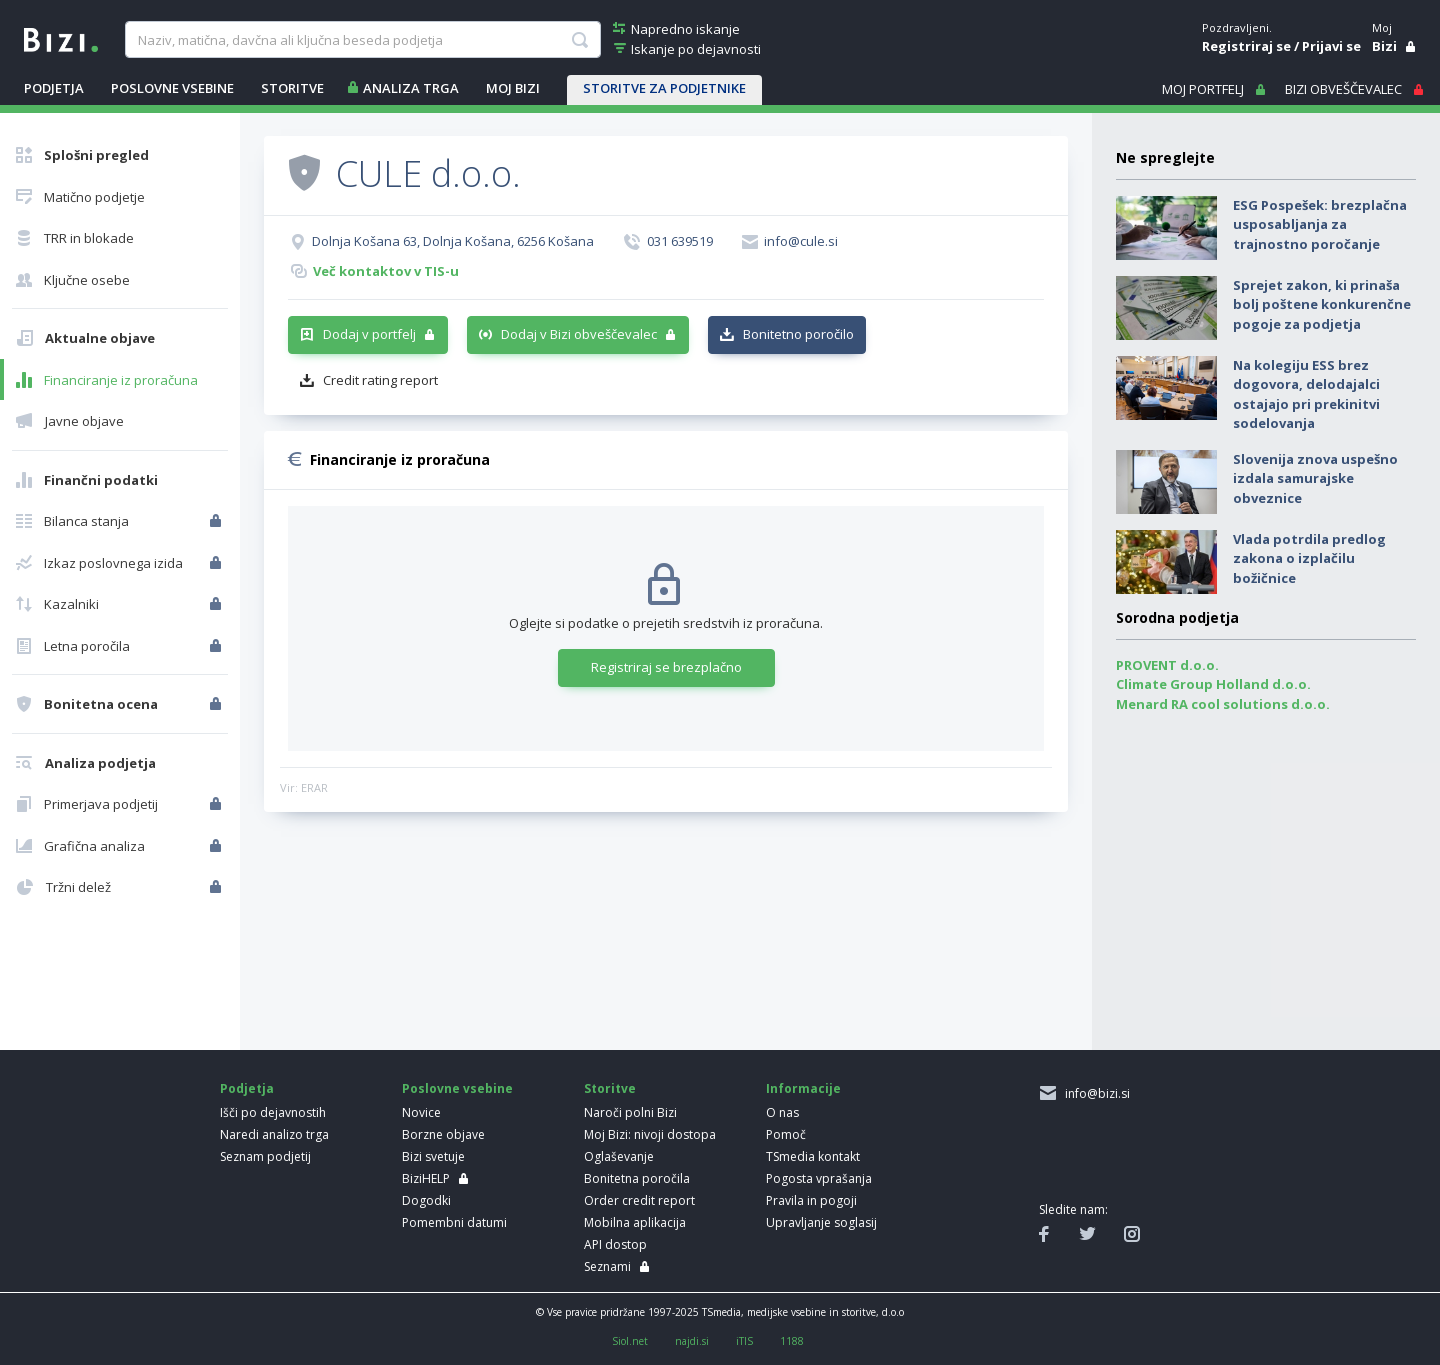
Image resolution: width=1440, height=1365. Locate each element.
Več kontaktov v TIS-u (386, 271)
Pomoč (786, 1134)
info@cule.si (801, 241)
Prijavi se (1331, 46)
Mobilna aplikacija (635, 1222)
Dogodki (426, 1200)
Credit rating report (380, 380)
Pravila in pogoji (811, 1200)
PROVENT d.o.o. (1167, 665)
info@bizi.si (1094, 1093)
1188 (792, 1341)
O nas (782, 1112)
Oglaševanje (619, 1156)
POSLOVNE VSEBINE (172, 88)
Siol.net (630, 1341)
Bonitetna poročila (637, 1178)
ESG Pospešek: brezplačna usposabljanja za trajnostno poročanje (1320, 224)
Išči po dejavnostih (273, 1112)
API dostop (615, 1244)
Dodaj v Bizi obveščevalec (579, 334)
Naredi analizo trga (274, 1134)
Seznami (607, 1266)
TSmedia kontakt (813, 1156)
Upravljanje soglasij (821, 1222)
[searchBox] (362, 40)
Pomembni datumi (454, 1222)
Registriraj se (1246, 46)
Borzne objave (443, 1134)
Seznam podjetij (265, 1156)
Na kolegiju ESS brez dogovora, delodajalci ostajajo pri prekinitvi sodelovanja (1306, 394)
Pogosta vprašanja (819, 1178)
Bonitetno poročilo (798, 334)
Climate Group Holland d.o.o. (1213, 684)
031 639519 (680, 241)
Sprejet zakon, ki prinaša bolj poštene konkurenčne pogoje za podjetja (1322, 304)
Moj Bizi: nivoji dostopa (650, 1134)
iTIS (744, 1341)
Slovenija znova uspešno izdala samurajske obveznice (1315, 478)
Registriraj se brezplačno (666, 667)
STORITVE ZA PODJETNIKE (664, 88)
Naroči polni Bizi (630, 1112)
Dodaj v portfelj (369, 334)
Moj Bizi (513, 88)
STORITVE (292, 88)
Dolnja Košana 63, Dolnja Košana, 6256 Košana (453, 241)
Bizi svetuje (433, 1156)
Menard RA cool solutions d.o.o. (1223, 704)
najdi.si (692, 1341)
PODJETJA (54, 88)
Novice (421, 1112)
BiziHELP (426, 1178)
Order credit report (639, 1200)
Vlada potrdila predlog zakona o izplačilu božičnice (1309, 558)
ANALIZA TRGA (411, 88)
